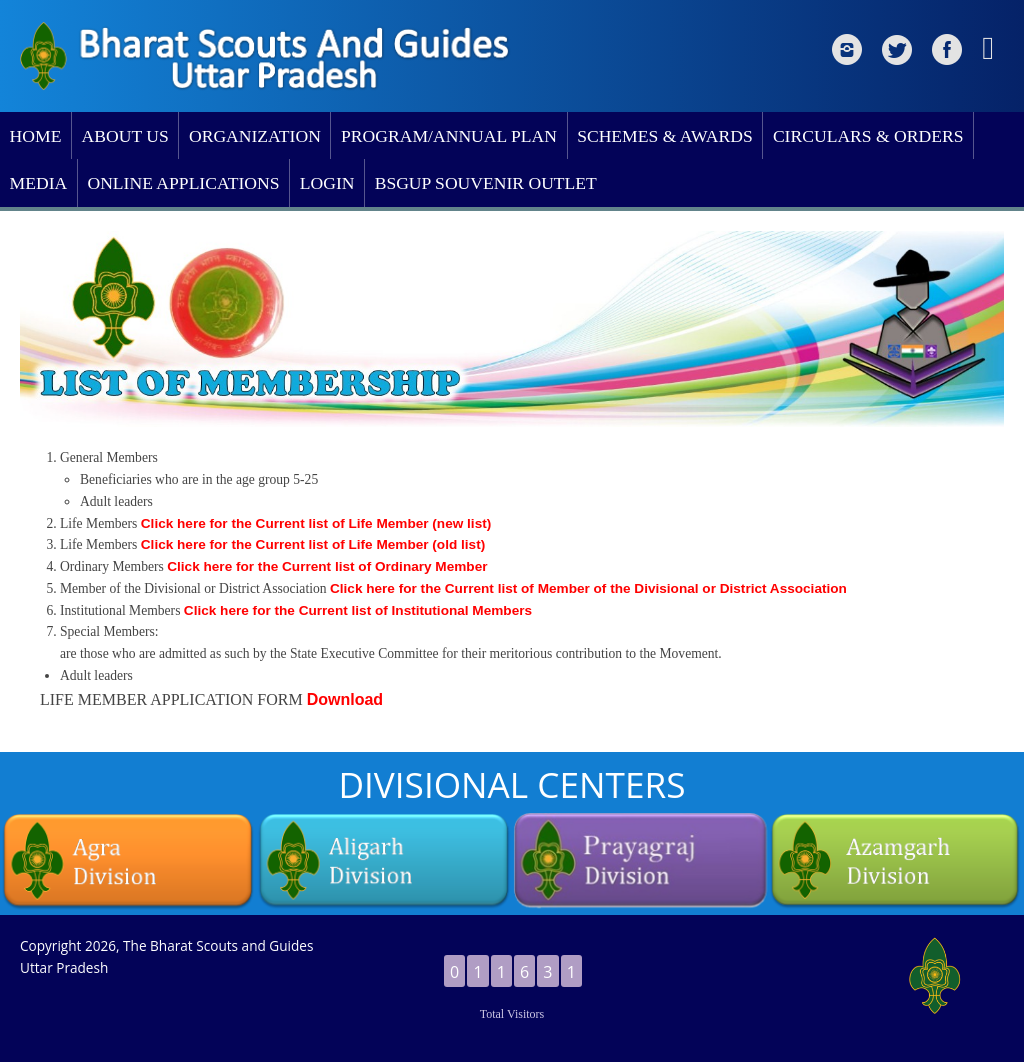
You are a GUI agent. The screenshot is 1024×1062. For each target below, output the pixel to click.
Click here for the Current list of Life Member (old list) (313, 544)
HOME (36, 136)
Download (345, 699)
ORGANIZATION (255, 136)
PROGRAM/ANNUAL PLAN (449, 136)
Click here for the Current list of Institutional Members (358, 610)
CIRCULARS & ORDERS (868, 136)
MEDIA (39, 183)
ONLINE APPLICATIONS (183, 183)
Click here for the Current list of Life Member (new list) (316, 523)
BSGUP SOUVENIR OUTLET (486, 183)
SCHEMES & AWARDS (665, 136)
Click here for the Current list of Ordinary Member (327, 566)
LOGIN (327, 183)
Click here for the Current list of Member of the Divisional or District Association (588, 588)
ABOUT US (125, 136)
